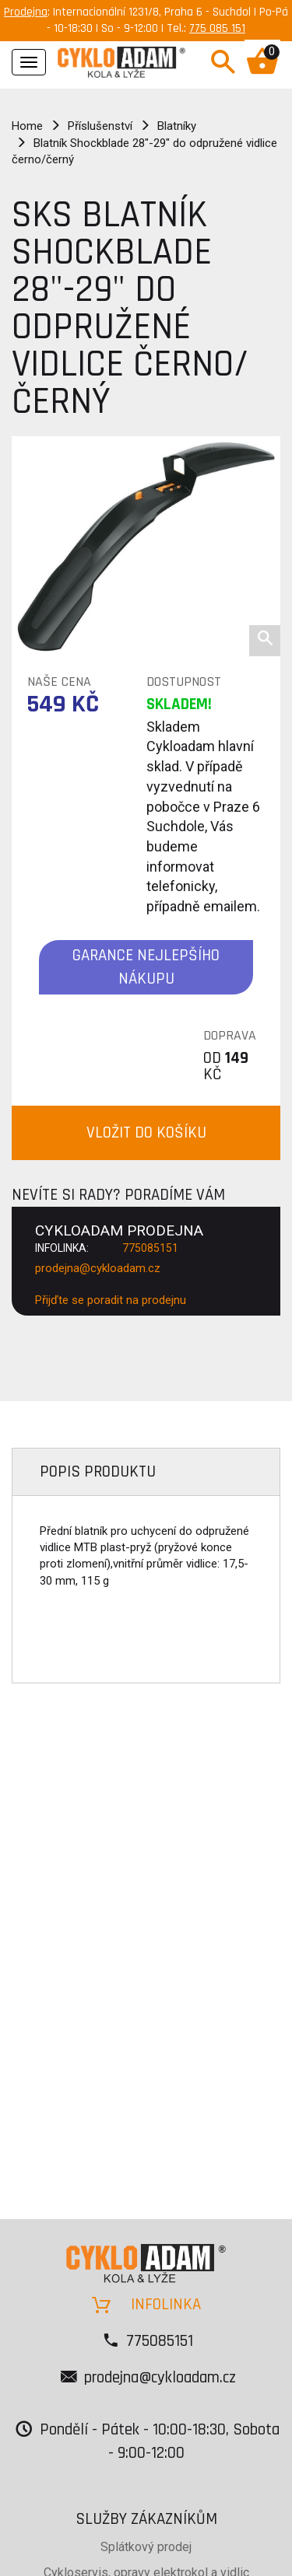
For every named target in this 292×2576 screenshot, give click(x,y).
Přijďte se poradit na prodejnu (110, 1300)
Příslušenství (100, 126)
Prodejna (25, 12)
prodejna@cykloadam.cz (97, 1268)
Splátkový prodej (146, 2546)
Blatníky (176, 126)
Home (27, 126)
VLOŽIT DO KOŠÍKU (146, 1132)
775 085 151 (217, 28)
